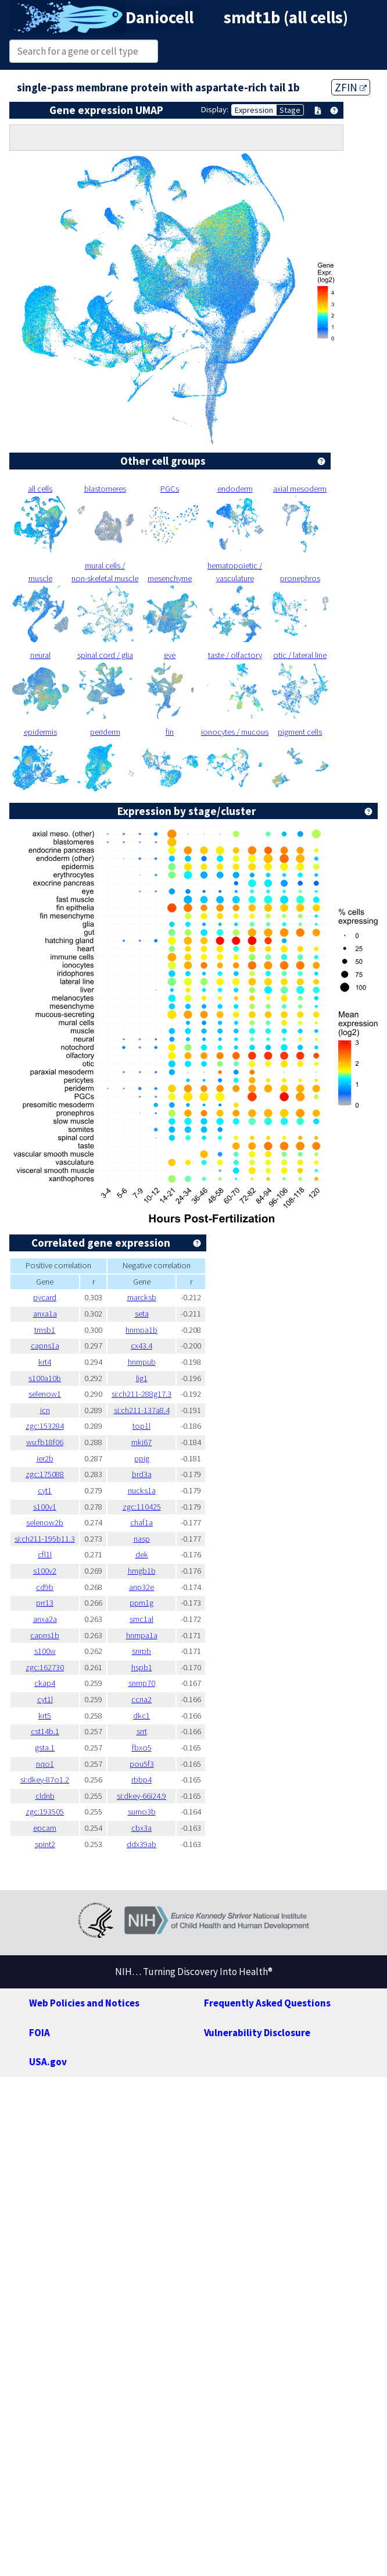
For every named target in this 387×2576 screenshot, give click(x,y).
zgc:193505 (45, 1811)
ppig (141, 1458)
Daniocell (159, 17)
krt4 (44, 1362)
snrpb (141, 1651)
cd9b (44, 1587)
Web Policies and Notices (84, 2003)
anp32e (141, 1587)
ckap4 (44, 1683)
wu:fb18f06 (44, 1442)
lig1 (142, 1378)
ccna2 (141, 1699)
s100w (45, 1651)
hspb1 (141, 1667)
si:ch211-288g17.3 (141, 1394)
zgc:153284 (45, 1426)
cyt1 (45, 1490)
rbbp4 (141, 1779)
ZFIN (351, 87)
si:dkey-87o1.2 (44, 1779)
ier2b (45, 1458)
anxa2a (45, 1619)
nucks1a (142, 1490)
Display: (214, 109)
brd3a (142, 1474)
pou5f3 (142, 1764)
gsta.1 (45, 1747)
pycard (44, 1297)
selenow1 (44, 1394)
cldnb (45, 1796)
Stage (290, 110)
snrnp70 (141, 1683)
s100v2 (44, 1570)
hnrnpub (142, 1362)
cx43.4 (141, 1345)
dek (141, 1554)
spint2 (45, 1844)
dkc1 (141, 1715)
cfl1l (45, 1554)
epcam (44, 1828)
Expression (254, 110)
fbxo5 (142, 1747)
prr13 (44, 1602)
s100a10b (44, 1378)
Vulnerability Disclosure (257, 2032)
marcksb (141, 1297)
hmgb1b (142, 1570)
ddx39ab (141, 1844)
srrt (142, 1731)
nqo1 (45, 1764)
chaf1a (141, 1522)
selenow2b (44, 1522)
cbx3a (141, 1828)
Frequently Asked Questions (267, 2003)
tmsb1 (44, 1330)
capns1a (45, 1345)
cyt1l (45, 1699)
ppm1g (141, 1602)
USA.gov (48, 2061)
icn (45, 1410)
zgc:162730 (45, 1667)
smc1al (141, 1619)
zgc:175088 (45, 1474)
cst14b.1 (45, 1731)
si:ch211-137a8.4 (142, 1410)
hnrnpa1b (141, 1330)
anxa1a (45, 1313)
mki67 (141, 1442)
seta (142, 1313)
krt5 (44, 1715)
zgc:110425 (142, 1507)
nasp (142, 1538)
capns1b (44, 1635)
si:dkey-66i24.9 (141, 1796)
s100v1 (44, 1507)
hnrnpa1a (141, 1635)
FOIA (39, 2032)
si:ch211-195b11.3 (45, 1538)
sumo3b (142, 1811)
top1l (141, 1426)
